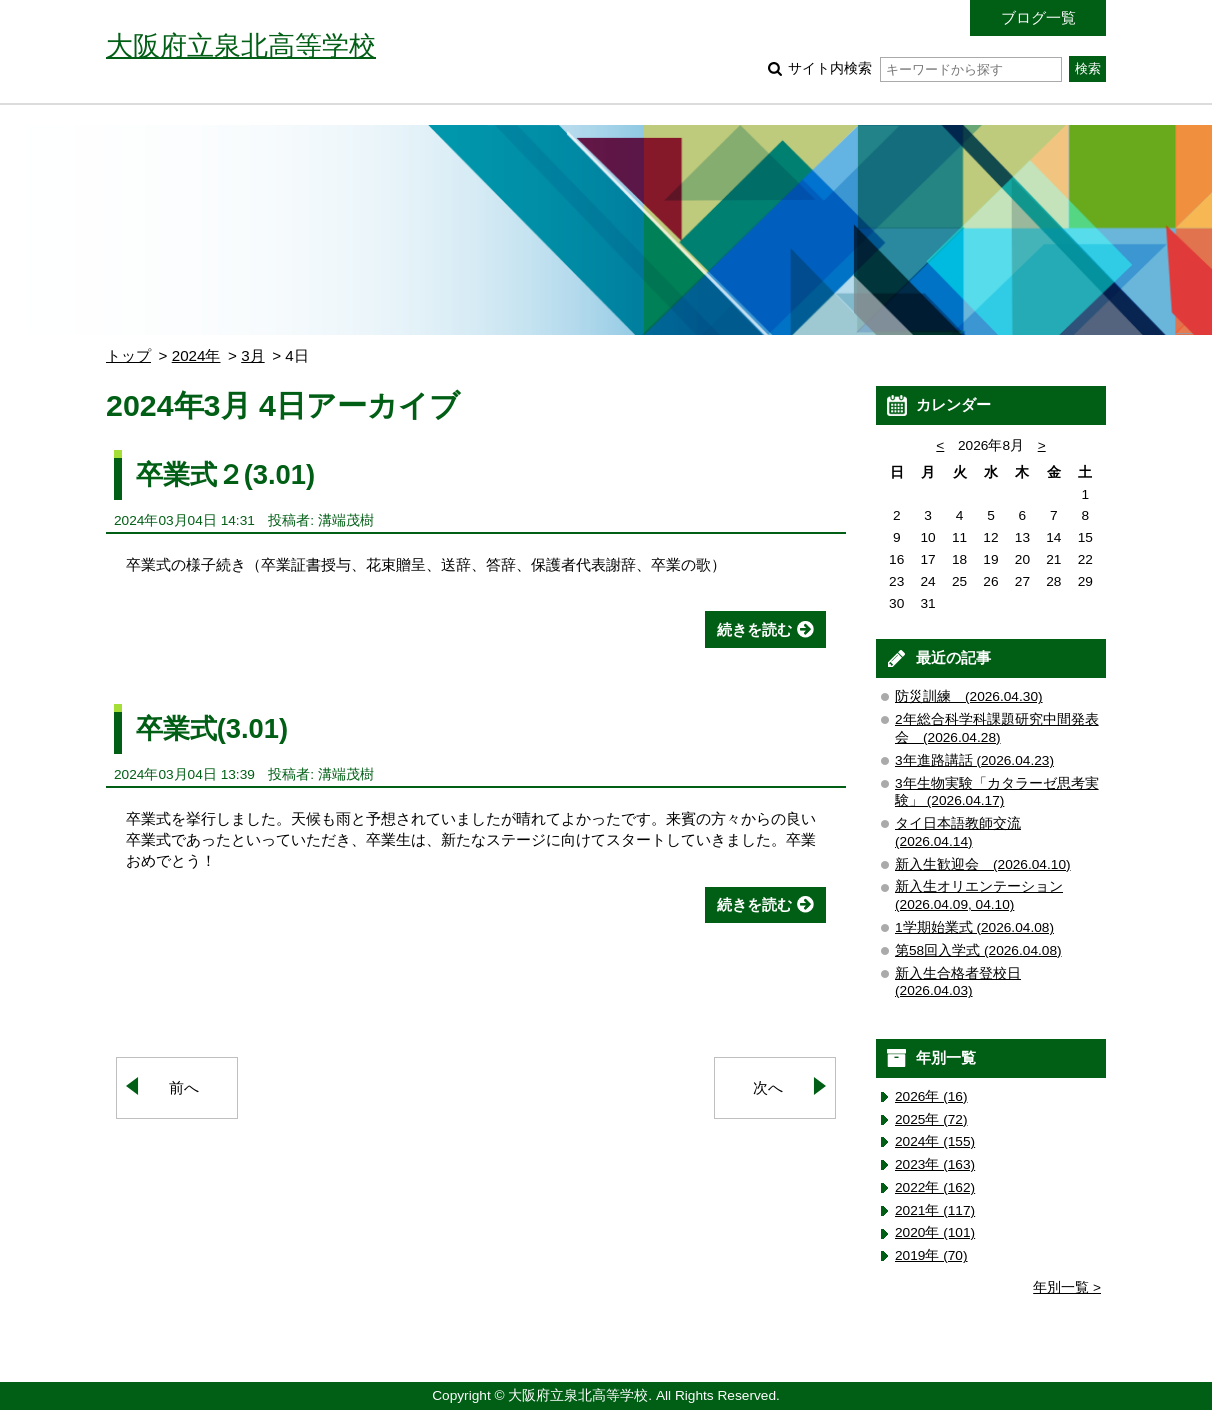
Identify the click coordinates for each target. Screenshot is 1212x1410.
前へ (184, 1087)
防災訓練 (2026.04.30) (969, 696)
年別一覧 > (1067, 1287)
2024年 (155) (935, 1141)
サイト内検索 (924, 68)
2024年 (196, 355)
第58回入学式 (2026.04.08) (978, 950)
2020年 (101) (935, 1232)
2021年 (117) (935, 1210)
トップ (128, 355)
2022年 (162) (935, 1187)
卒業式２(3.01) (225, 474)
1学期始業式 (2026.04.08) (974, 927)
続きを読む (754, 629)
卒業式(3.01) (212, 728)
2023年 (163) (935, 1164)
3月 (252, 355)
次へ (768, 1087)
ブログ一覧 (1038, 17)
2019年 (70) (931, 1255)
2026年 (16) (931, 1096)
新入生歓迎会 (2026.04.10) (983, 864)
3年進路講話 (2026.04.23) (974, 760)
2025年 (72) (931, 1119)
